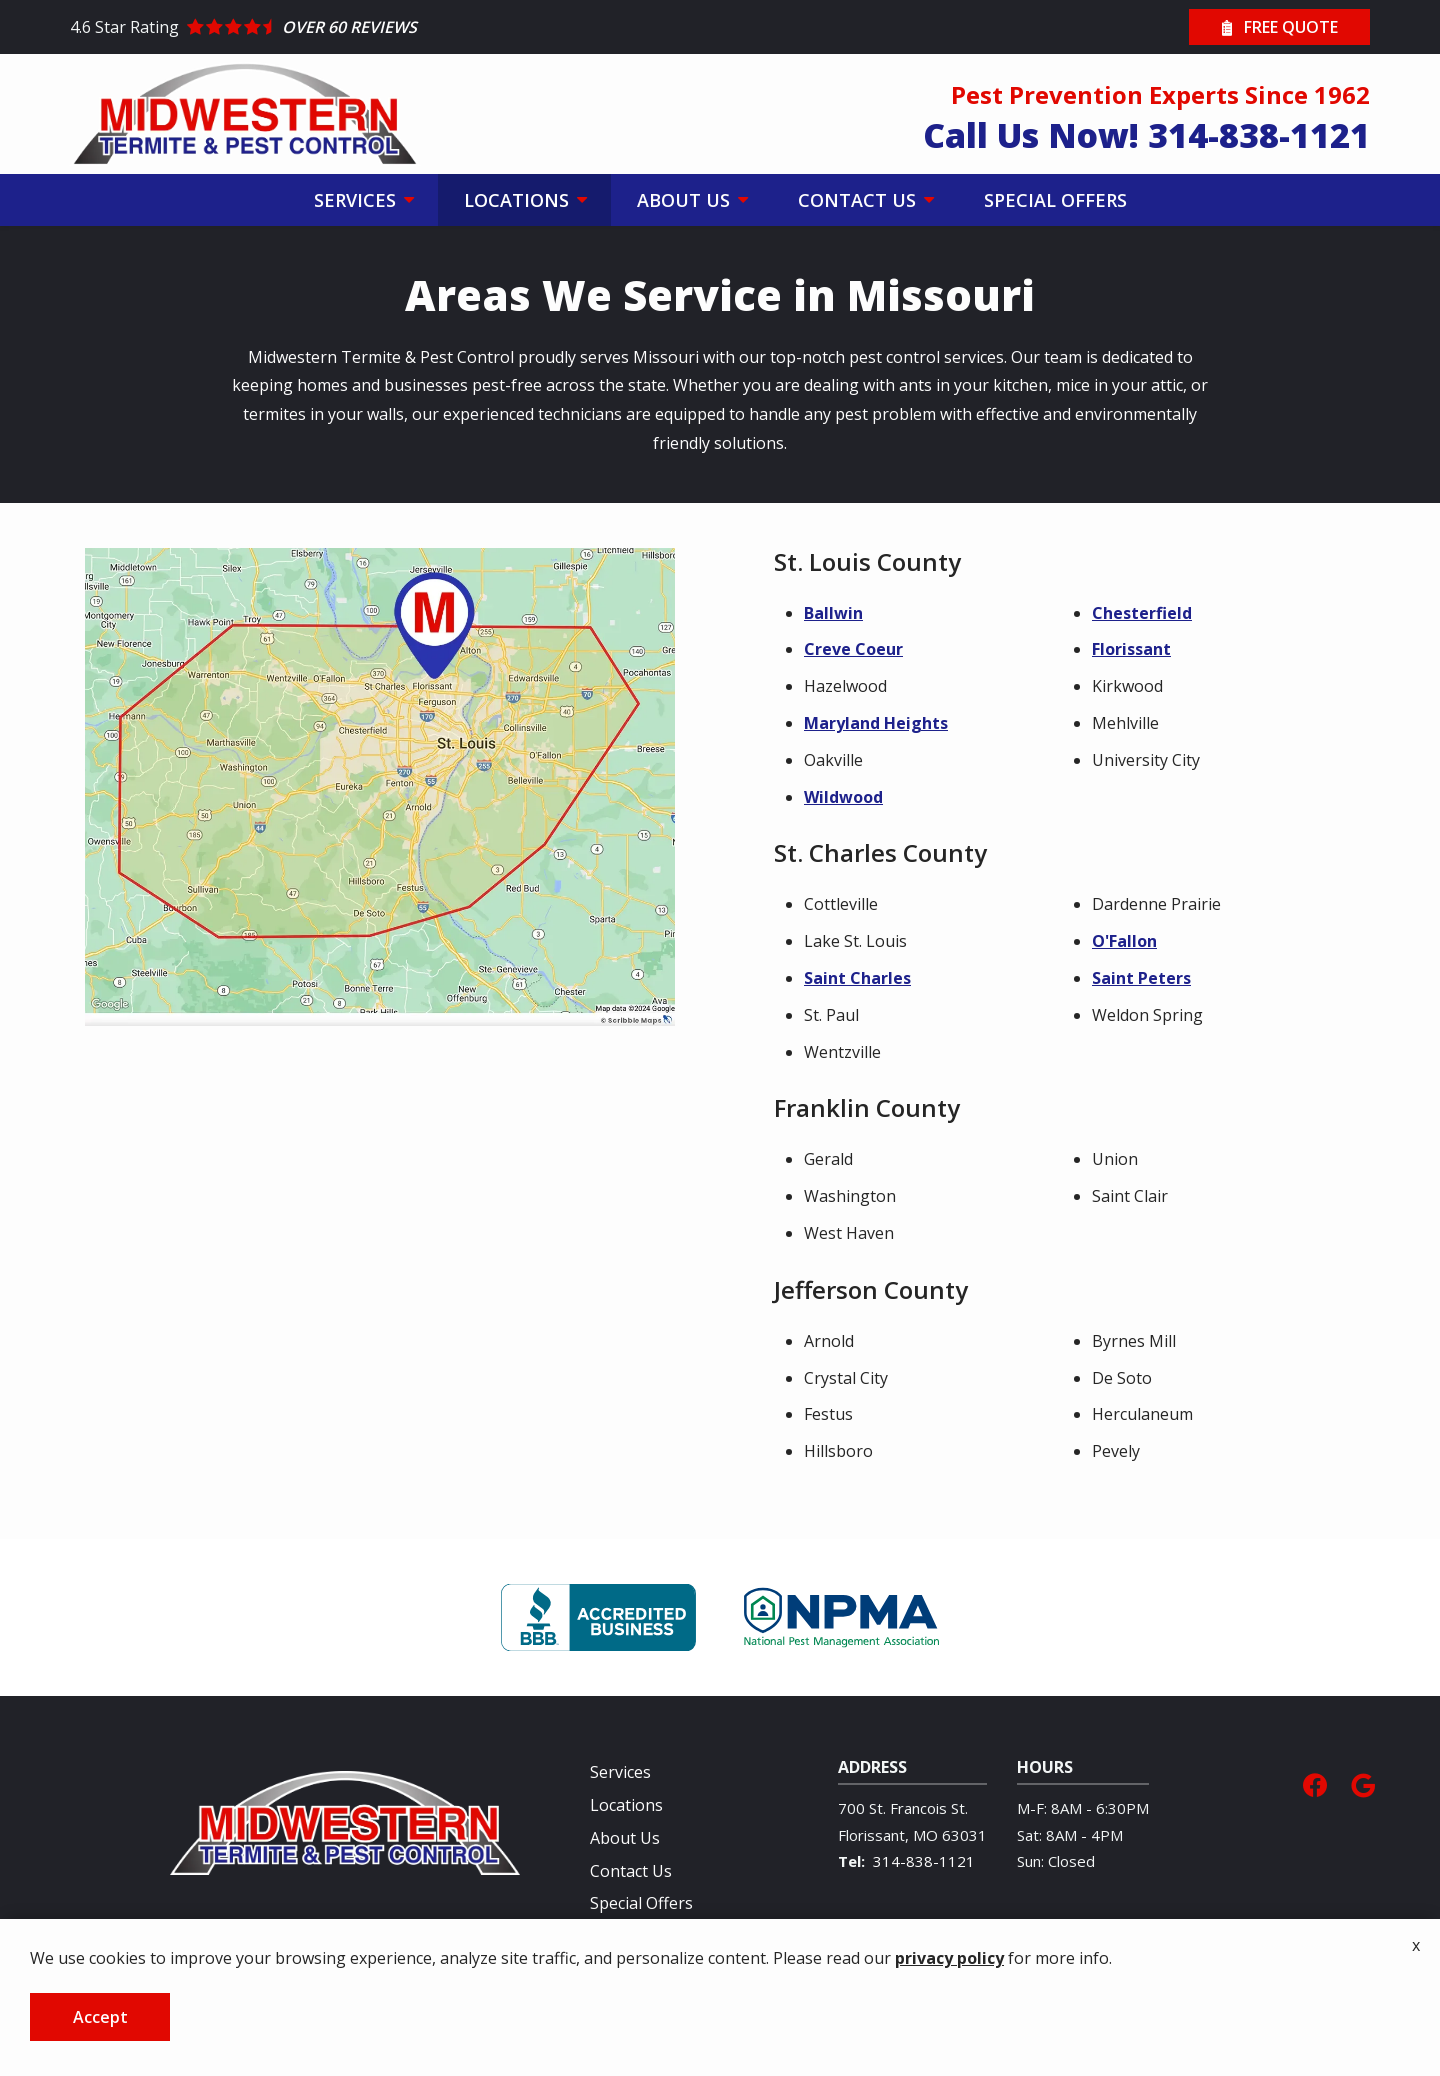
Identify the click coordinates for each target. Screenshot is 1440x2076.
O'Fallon (1124, 941)
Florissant (1131, 649)
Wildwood (843, 797)
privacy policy (949, 1958)
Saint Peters (1141, 978)
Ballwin (833, 613)
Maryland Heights (876, 723)
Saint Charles (857, 978)
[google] (1363, 1782)
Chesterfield (1142, 613)
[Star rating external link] (395, 27)
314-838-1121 (924, 1861)
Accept (100, 2017)
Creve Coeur (853, 649)
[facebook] (1315, 1782)
